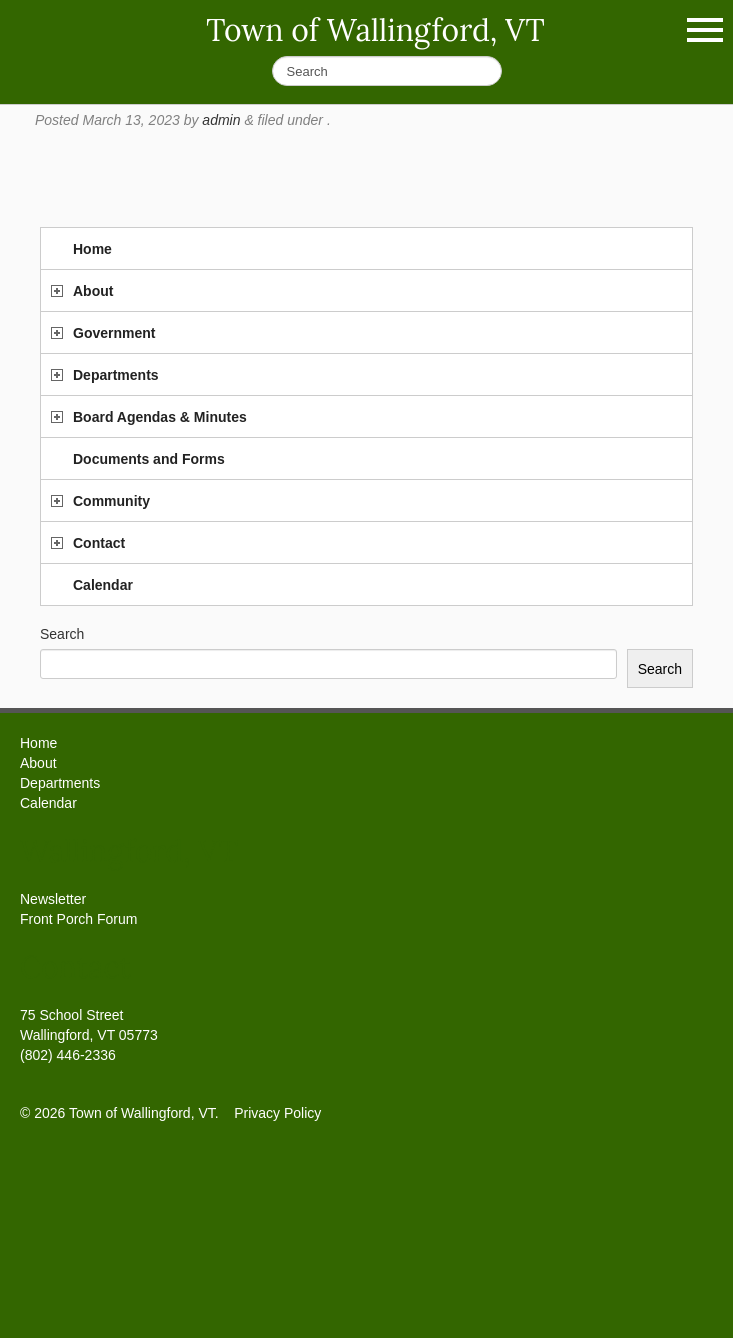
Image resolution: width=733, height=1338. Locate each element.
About (93, 291)
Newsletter (53, 899)
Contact (99, 543)
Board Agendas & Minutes (160, 417)
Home (92, 249)
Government (114, 333)
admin (221, 120)
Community (111, 501)
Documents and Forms (149, 459)
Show (705, 30)
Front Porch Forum (78, 919)
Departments (116, 375)
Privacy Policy (277, 1113)
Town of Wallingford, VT (375, 30)
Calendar (103, 585)
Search (62, 634)
